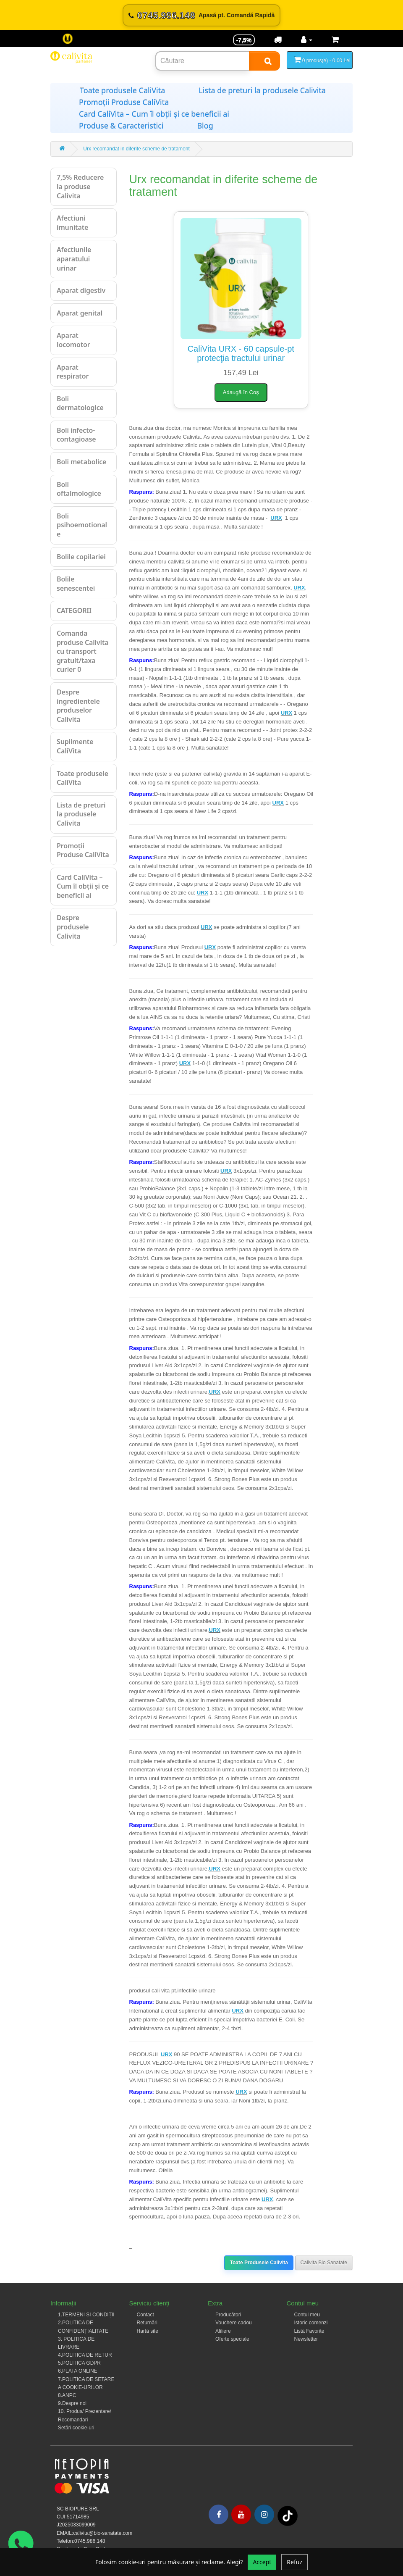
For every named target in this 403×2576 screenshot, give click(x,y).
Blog (205, 126)
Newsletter (306, 2339)
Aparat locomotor (73, 340)
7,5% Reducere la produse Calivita (80, 186)
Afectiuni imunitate (72, 222)
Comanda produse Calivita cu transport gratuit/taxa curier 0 (83, 651)
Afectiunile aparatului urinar (74, 258)
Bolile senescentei (76, 583)
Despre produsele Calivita (73, 926)
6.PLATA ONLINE (77, 2371)
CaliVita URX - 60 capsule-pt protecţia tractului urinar (241, 353)
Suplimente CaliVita (75, 746)
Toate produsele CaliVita (122, 90)
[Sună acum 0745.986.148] (201, 15)
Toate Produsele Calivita (259, 2263)
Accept (262, 2562)
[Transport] (278, 40)
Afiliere (223, 2331)
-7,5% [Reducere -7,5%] (244, 40)
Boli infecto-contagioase (76, 435)
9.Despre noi (72, 2403)
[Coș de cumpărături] (335, 40)
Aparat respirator (73, 372)
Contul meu (307, 2315)
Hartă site (147, 2331)
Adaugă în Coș (241, 392)
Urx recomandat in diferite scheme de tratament (136, 149)
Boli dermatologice (80, 403)
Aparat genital (79, 313)
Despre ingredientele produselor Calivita (78, 705)
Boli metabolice (81, 461)
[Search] (264, 61)
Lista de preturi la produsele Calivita (262, 90)
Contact (145, 2315)
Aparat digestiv (81, 290)
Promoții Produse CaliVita (124, 102)
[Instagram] (264, 2514)
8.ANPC (67, 2395)
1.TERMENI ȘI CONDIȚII (86, 2315)
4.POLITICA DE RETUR (85, 2355)
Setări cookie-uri (76, 2428)
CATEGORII (74, 610)
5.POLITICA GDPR (79, 2363)
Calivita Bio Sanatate (324, 2263)
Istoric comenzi (311, 2323)
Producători (228, 2315)
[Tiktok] (287, 2515)
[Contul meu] (306, 40)
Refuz (294, 2562)
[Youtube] (241, 2514)
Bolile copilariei (81, 556)
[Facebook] (218, 2514)
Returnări (147, 2323)
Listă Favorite (309, 2331)
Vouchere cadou (233, 2323)
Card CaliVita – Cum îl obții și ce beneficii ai (154, 114)
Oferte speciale (232, 2339)
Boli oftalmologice (79, 489)
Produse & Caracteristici (121, 126)
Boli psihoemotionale (82, 525)
